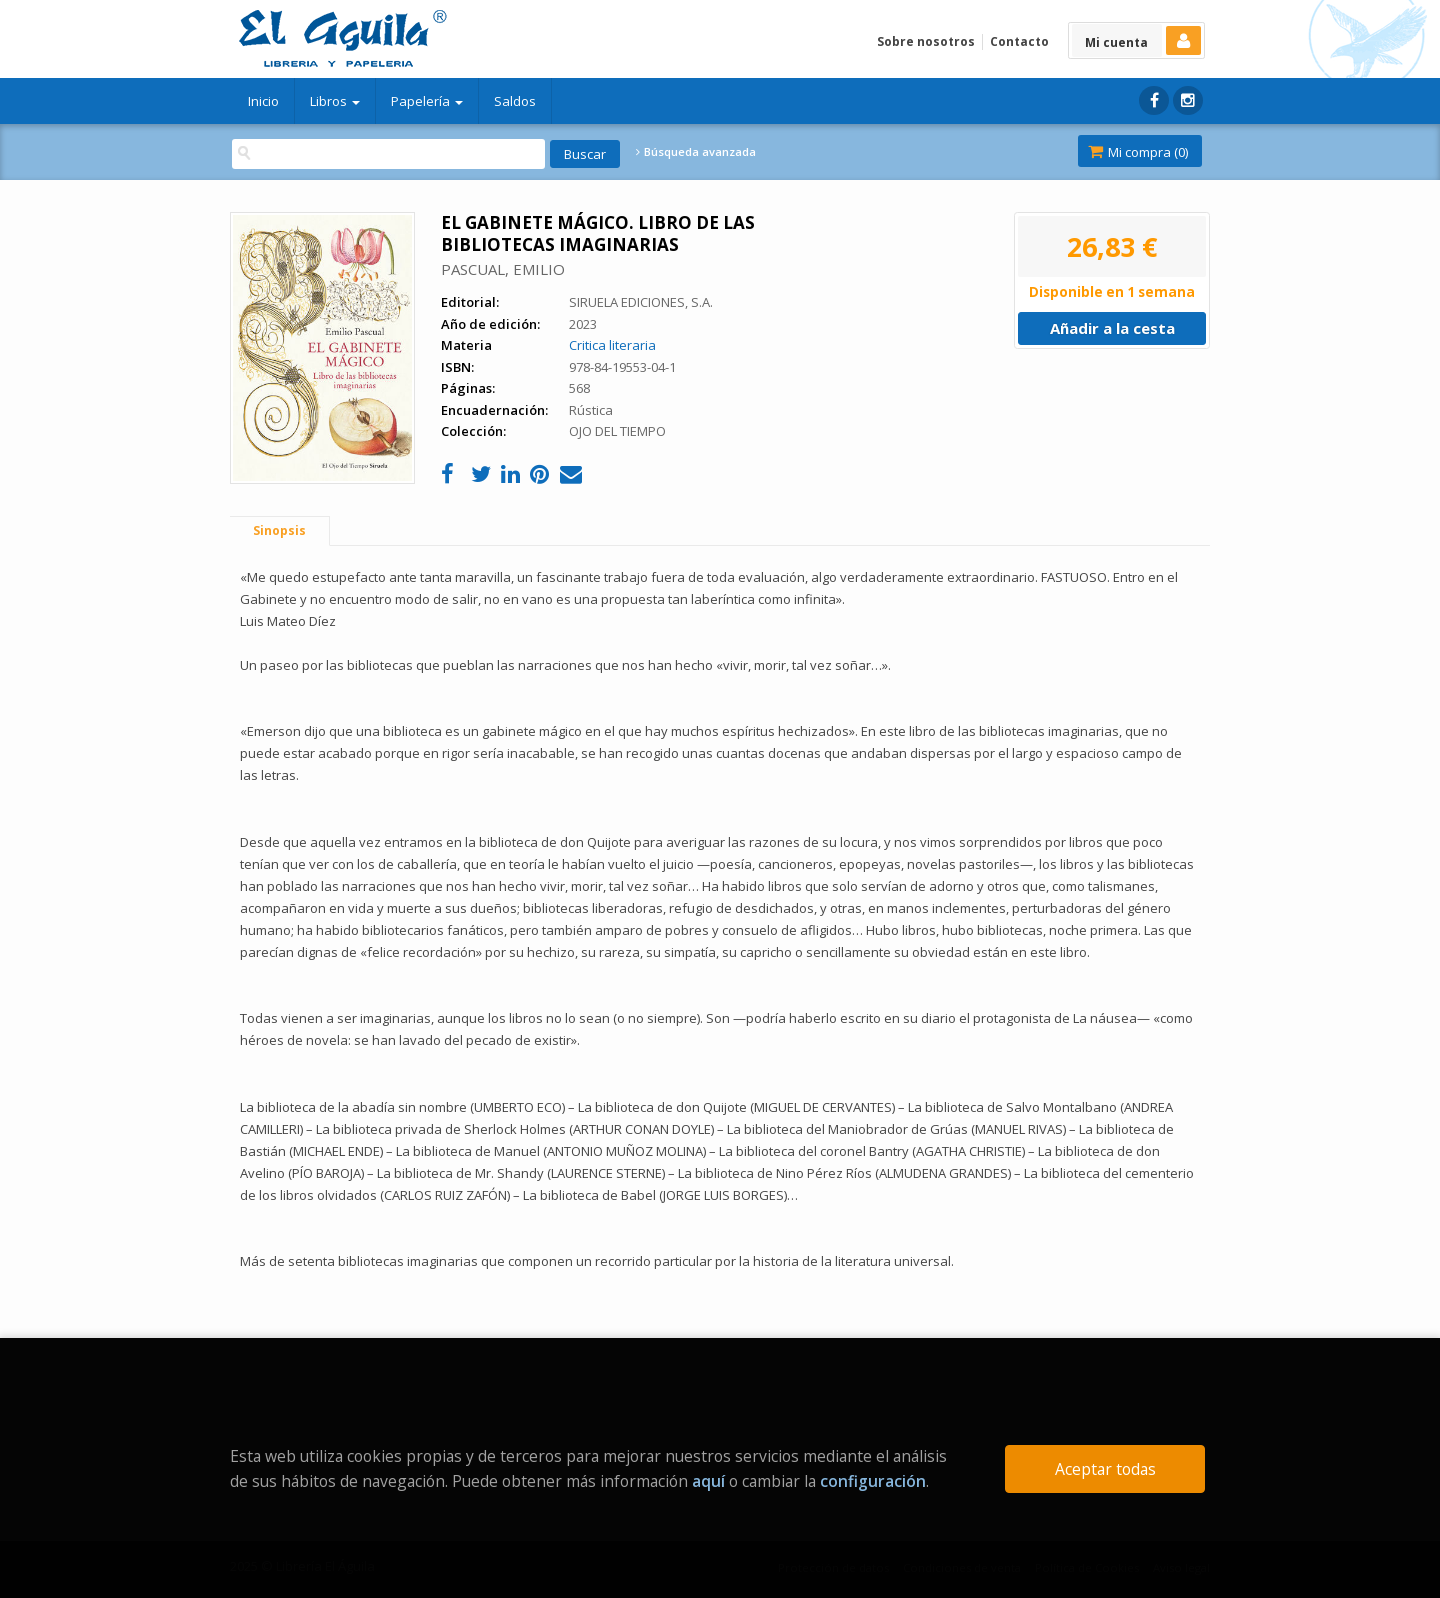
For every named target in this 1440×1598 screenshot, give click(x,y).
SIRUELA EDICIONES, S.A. (641, 302)
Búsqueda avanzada (696, 152)
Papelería (427, 101)
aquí (708, 1481)
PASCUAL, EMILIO (503, 269)
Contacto (1019, 41)
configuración (873, 1481)
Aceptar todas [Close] (1105, 1469)
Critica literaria (612, 345)
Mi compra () (1138, 152)
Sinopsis (279, 530)
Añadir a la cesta (1112, 328)
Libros (335, 101)
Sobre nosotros (926, 41)
